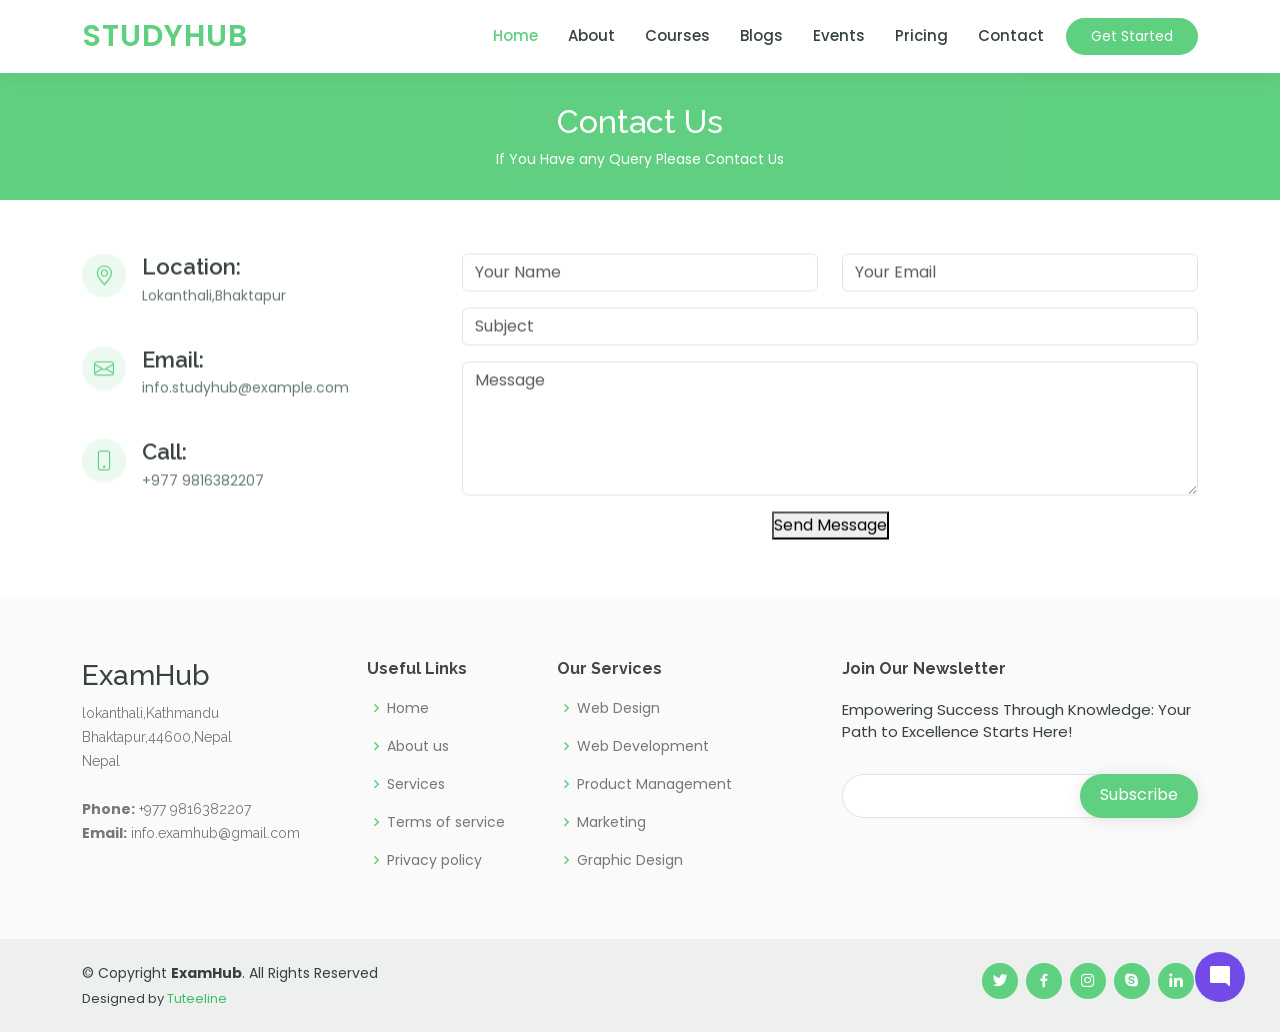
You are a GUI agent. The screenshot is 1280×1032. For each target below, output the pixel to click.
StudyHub (165, 36)
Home (515, 35)
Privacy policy (434, 860)
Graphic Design (630, 860)
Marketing (611, 822)
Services (416, 784)
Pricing (921, 35)
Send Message (830, 534)
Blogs (761, 35)
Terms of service (446, 822)
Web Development (643, 746)
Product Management (654, 784)
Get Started (1132, 36)
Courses (677, 35)
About (591, 35)
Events (839, 35)
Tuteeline (197, 998)
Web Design (618, 708)
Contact (1011, 35)
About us (418, 746)
